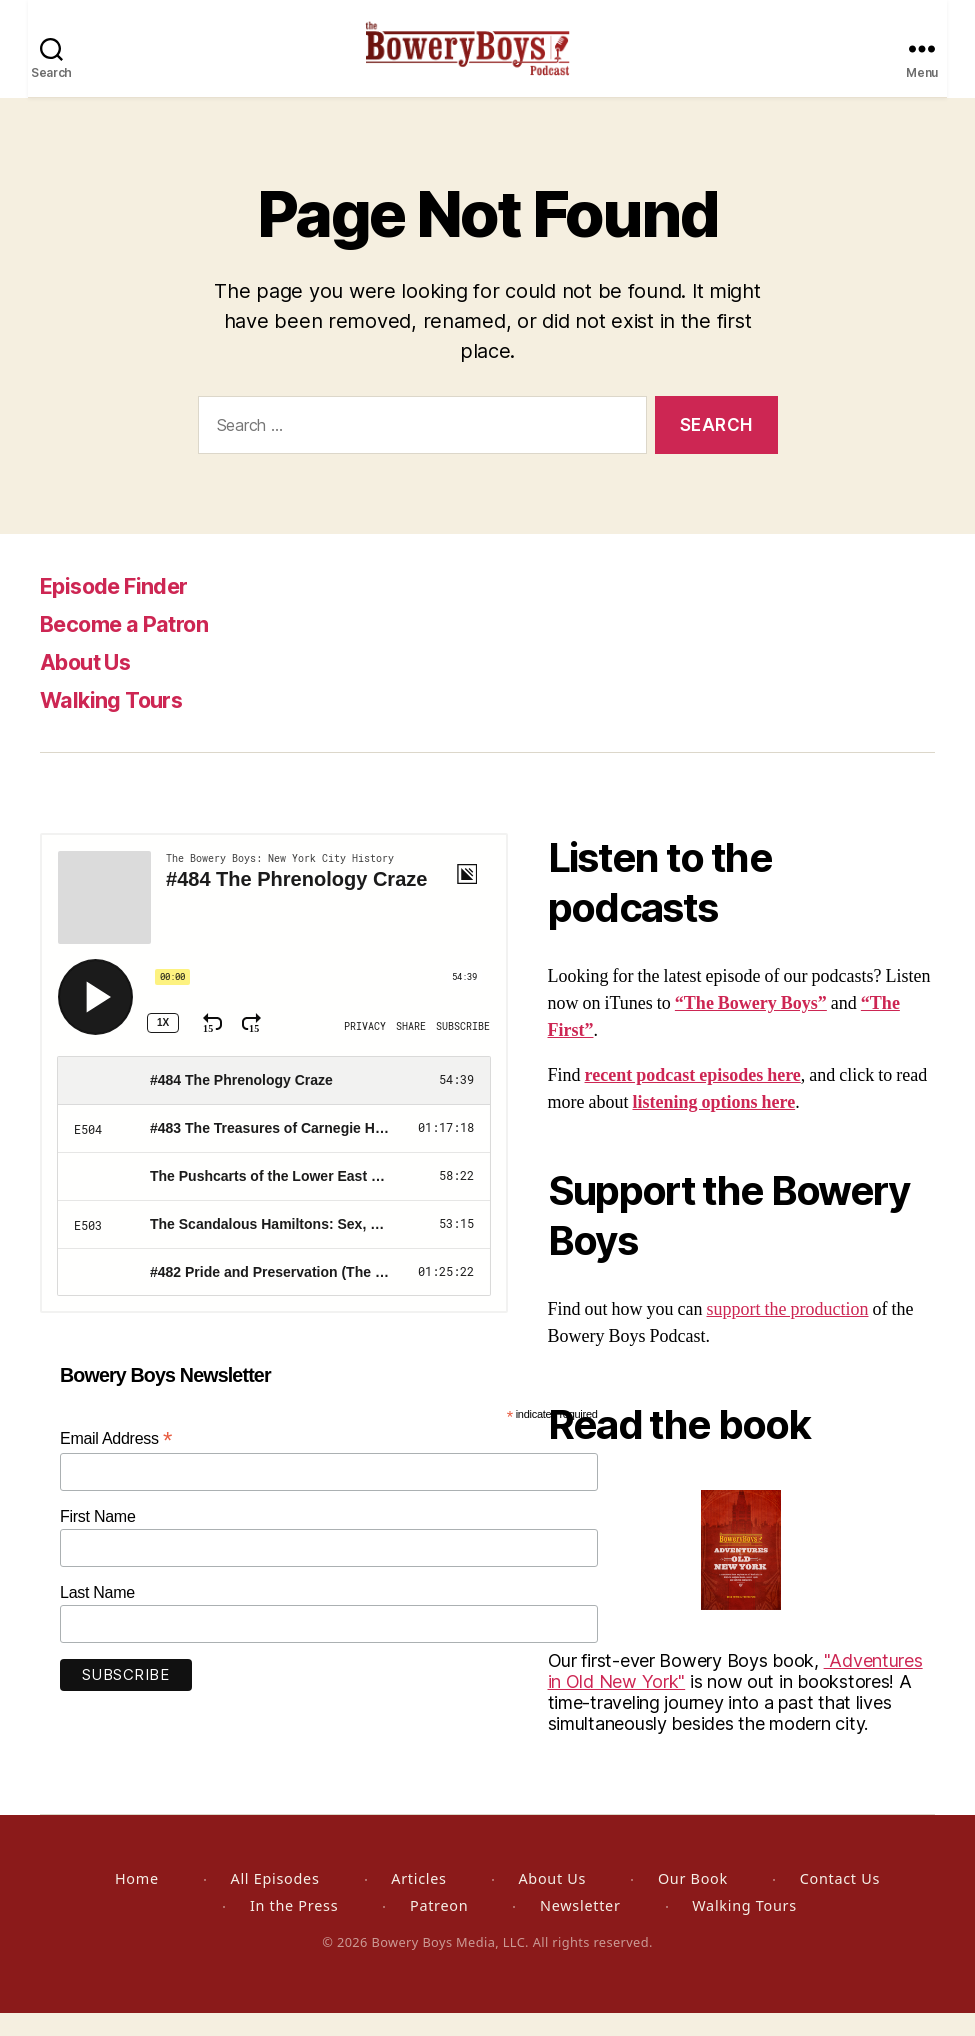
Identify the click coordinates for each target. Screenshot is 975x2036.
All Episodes (274, 1901)
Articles (418, 1901)
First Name (98, 1539)
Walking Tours (118, 722)
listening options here (713, 1125)
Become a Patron (135, 646)
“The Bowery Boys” (751, 1026)
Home (137, 1901)
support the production (788, 1332)
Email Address (116, 1461)
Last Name (97, 1615)
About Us (92, 684)
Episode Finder (123, 608)
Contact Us (840, 1901)
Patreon (439, 1928)
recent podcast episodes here (693, 1098)
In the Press (294, 1928)
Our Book (693, 1901)
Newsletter (580, 1928)
